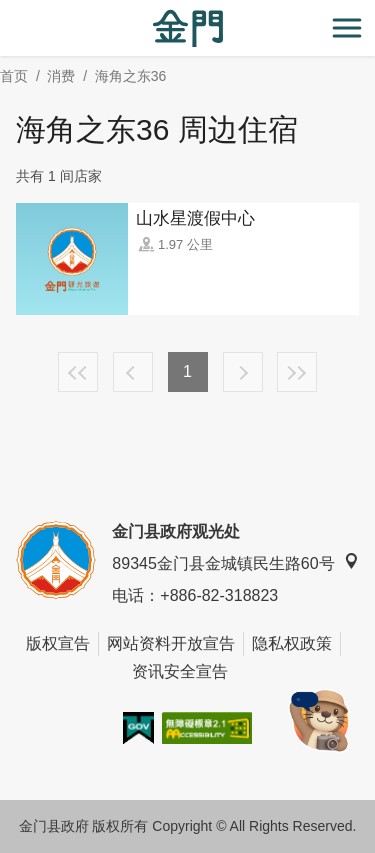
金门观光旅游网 (188, 28)
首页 (14, 76)
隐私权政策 (292, 643)
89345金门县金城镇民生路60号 (235, 562)
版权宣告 (58, 643)
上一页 (133, 372)
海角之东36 (131, 76)
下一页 (243, 372)
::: (6, 11)
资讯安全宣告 (180, 671)
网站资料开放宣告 (171, 643)
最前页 (78, 372)
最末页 (297, 372)
